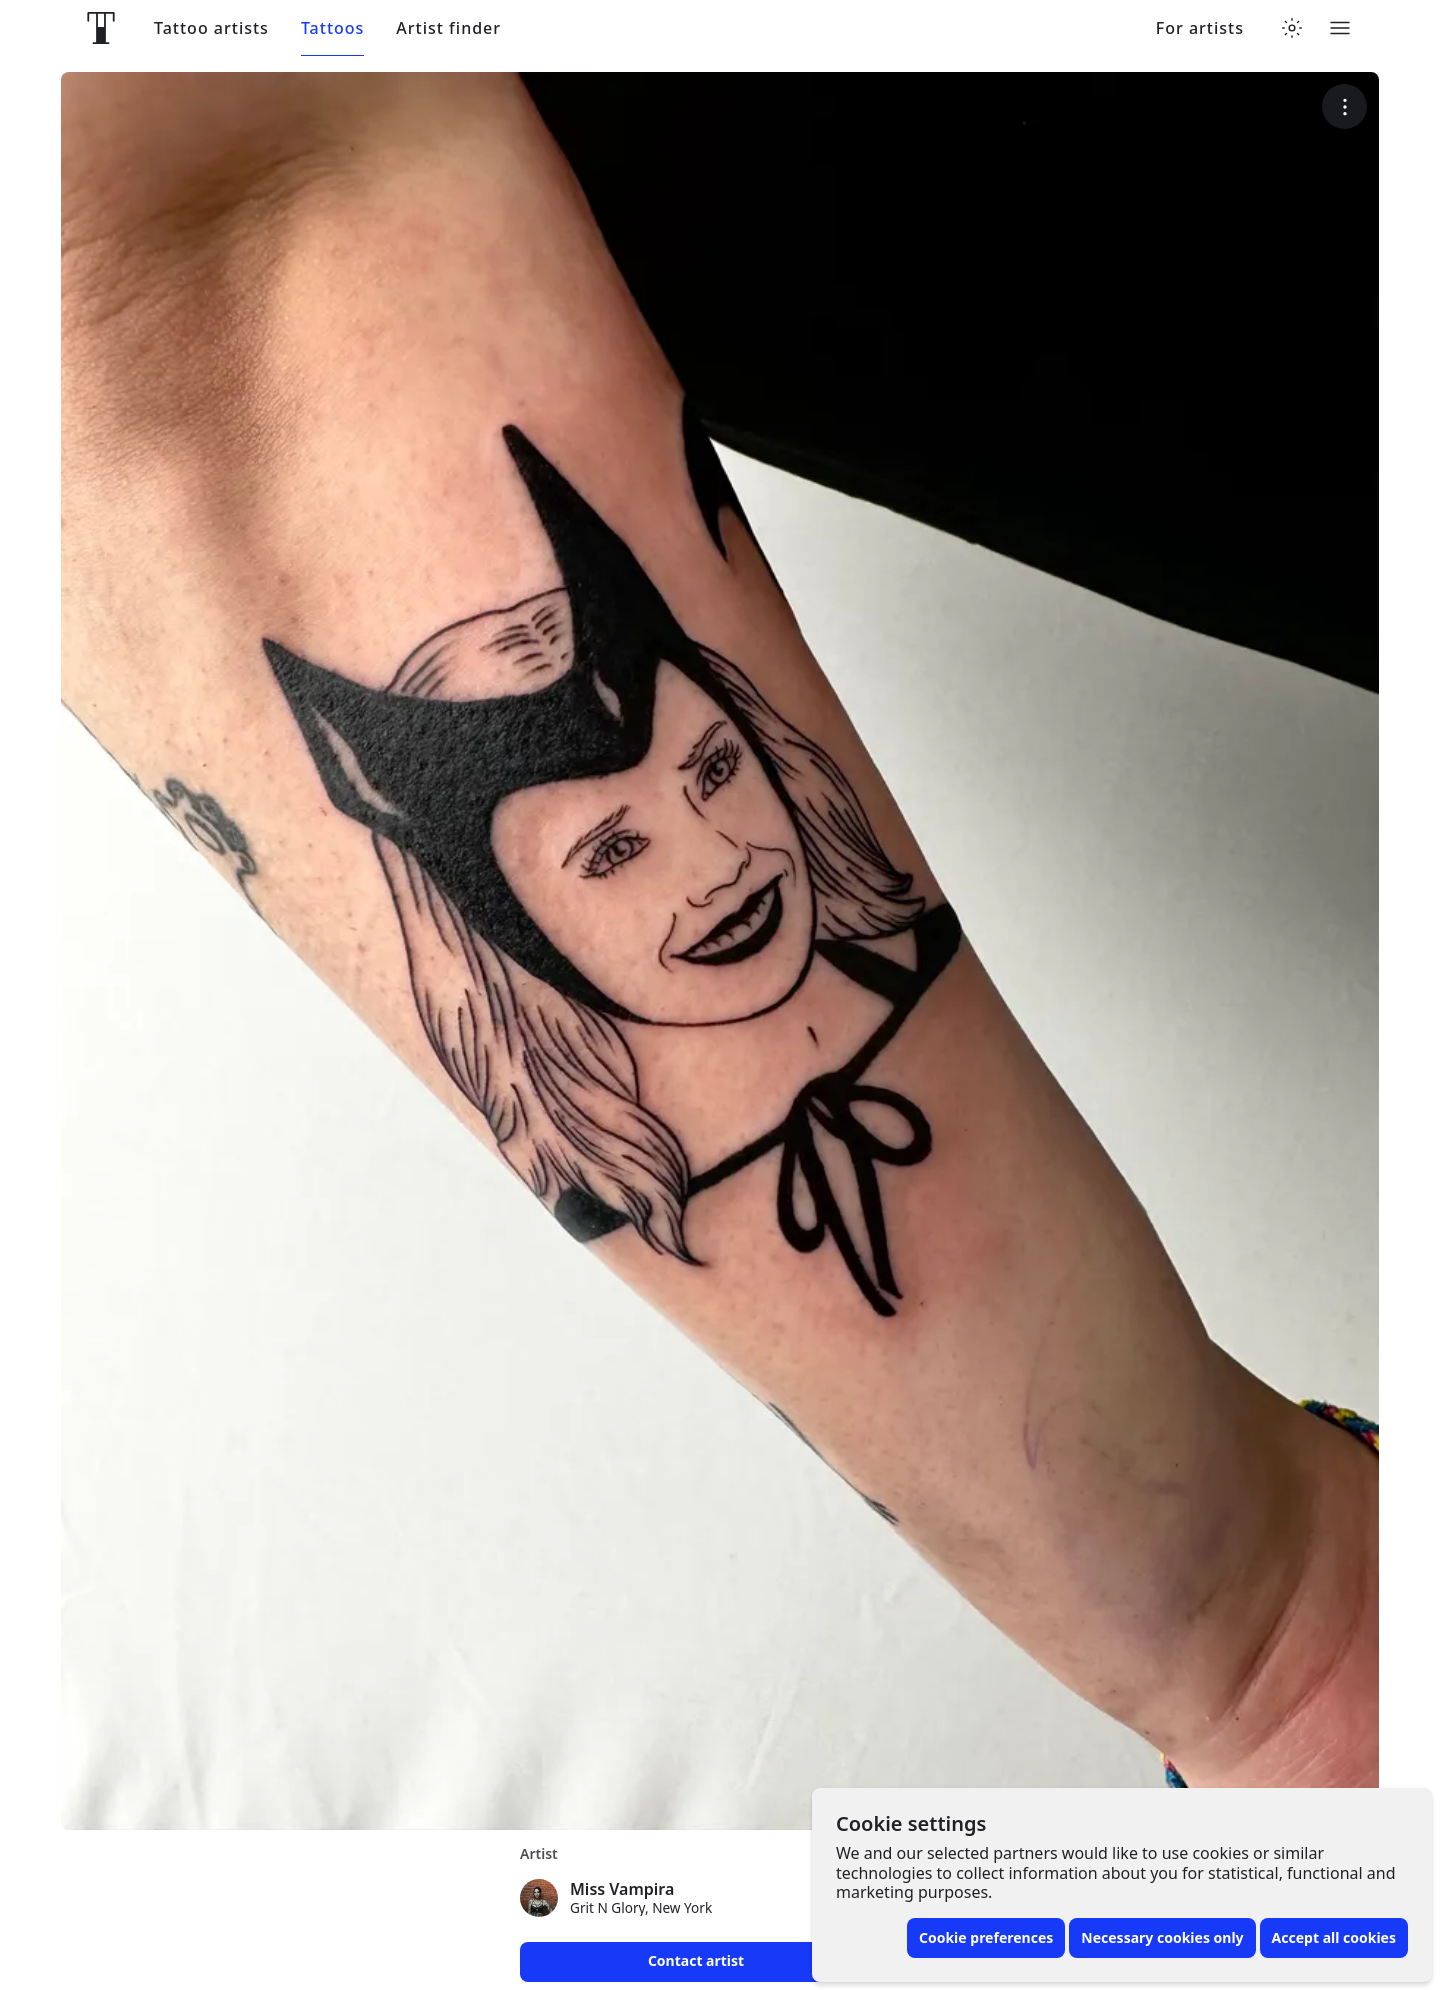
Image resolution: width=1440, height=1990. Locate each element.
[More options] (1344, 106)
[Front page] (101, 28)
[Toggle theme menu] (1292, 28)
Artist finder (448, 28)
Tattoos (332, 28)
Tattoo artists (211, 28)
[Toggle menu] (1340, 28)
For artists (1200, 28)
